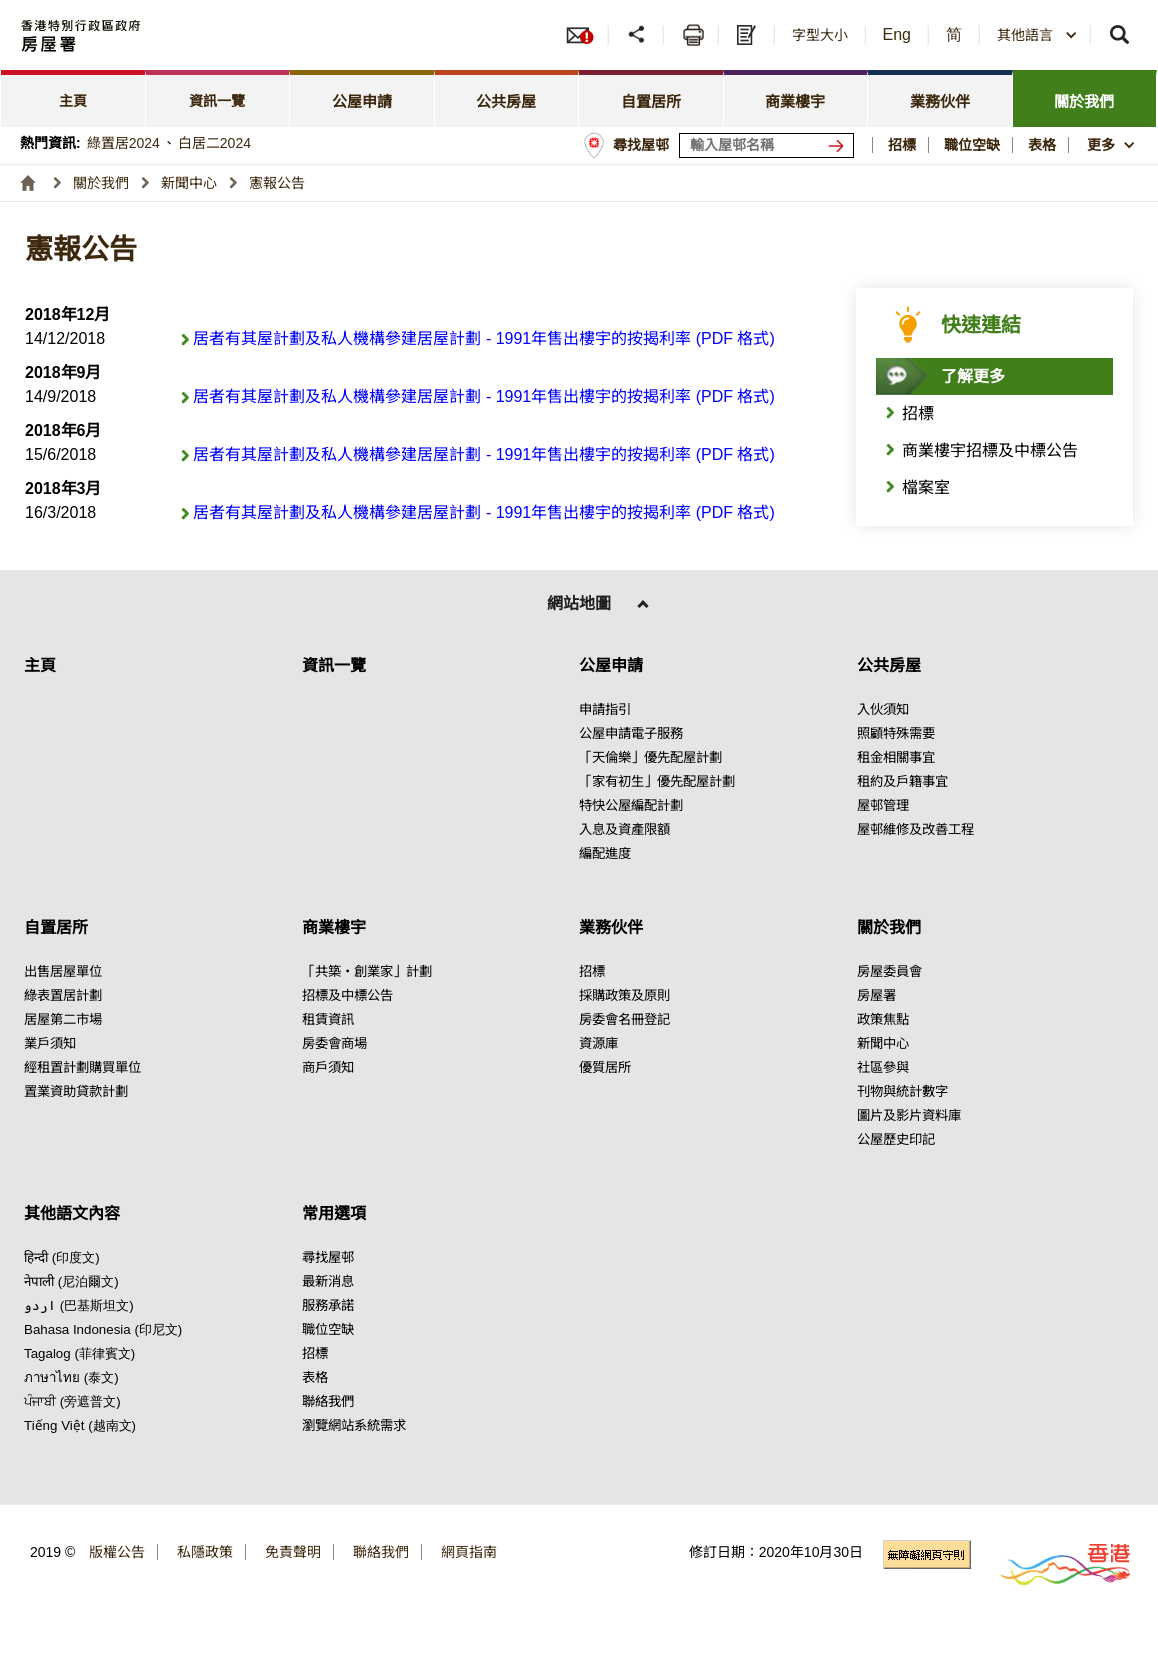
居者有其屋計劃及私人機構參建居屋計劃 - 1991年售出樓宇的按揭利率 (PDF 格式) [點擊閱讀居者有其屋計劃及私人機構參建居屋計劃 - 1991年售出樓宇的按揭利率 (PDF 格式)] (483, 338)
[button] (1037, 35)
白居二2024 (214, 143)
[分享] (638, 35)
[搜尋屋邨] (840, 145)
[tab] (73, 98)
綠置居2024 (123, 143)
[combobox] (1037, 35)
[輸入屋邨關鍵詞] (766, 145)
